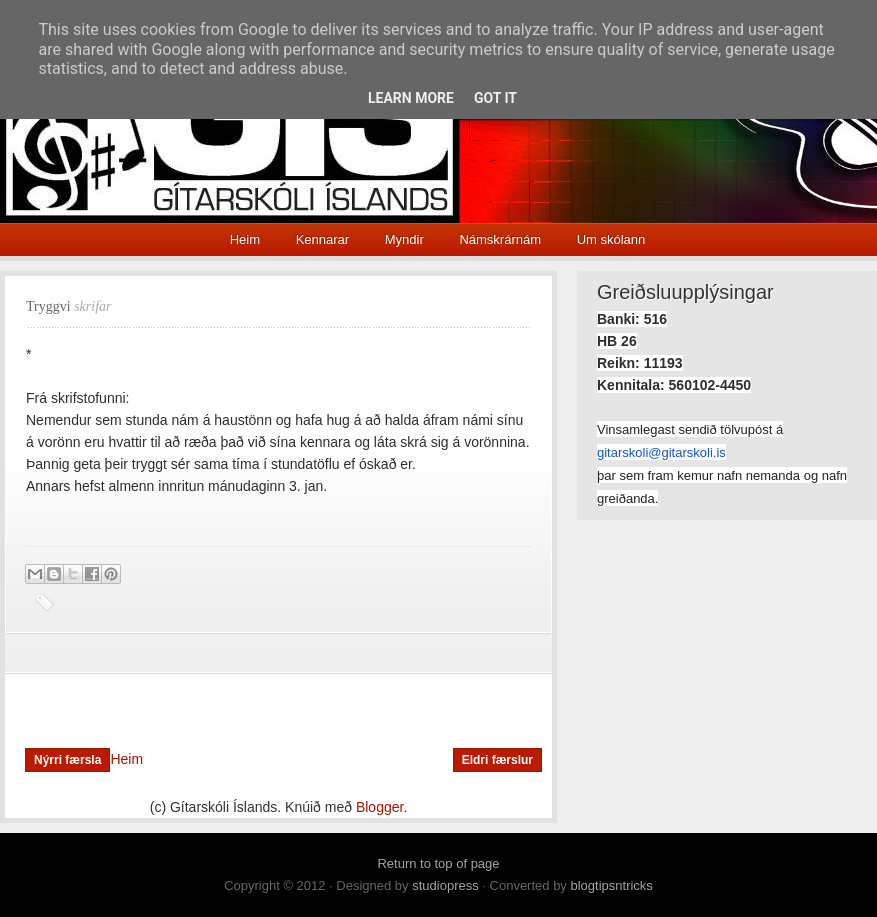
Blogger (379, 807)
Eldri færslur (497, 760)
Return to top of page (438, 863)
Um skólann (611, 239)
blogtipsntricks (611, 885)
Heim (245, 239)
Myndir (404, 239)
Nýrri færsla (67, 760)
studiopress (445, 885)
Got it (495, 98)
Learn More (411, 98)
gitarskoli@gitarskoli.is (661, 452)
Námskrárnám (500, 239)
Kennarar (322, 239)
